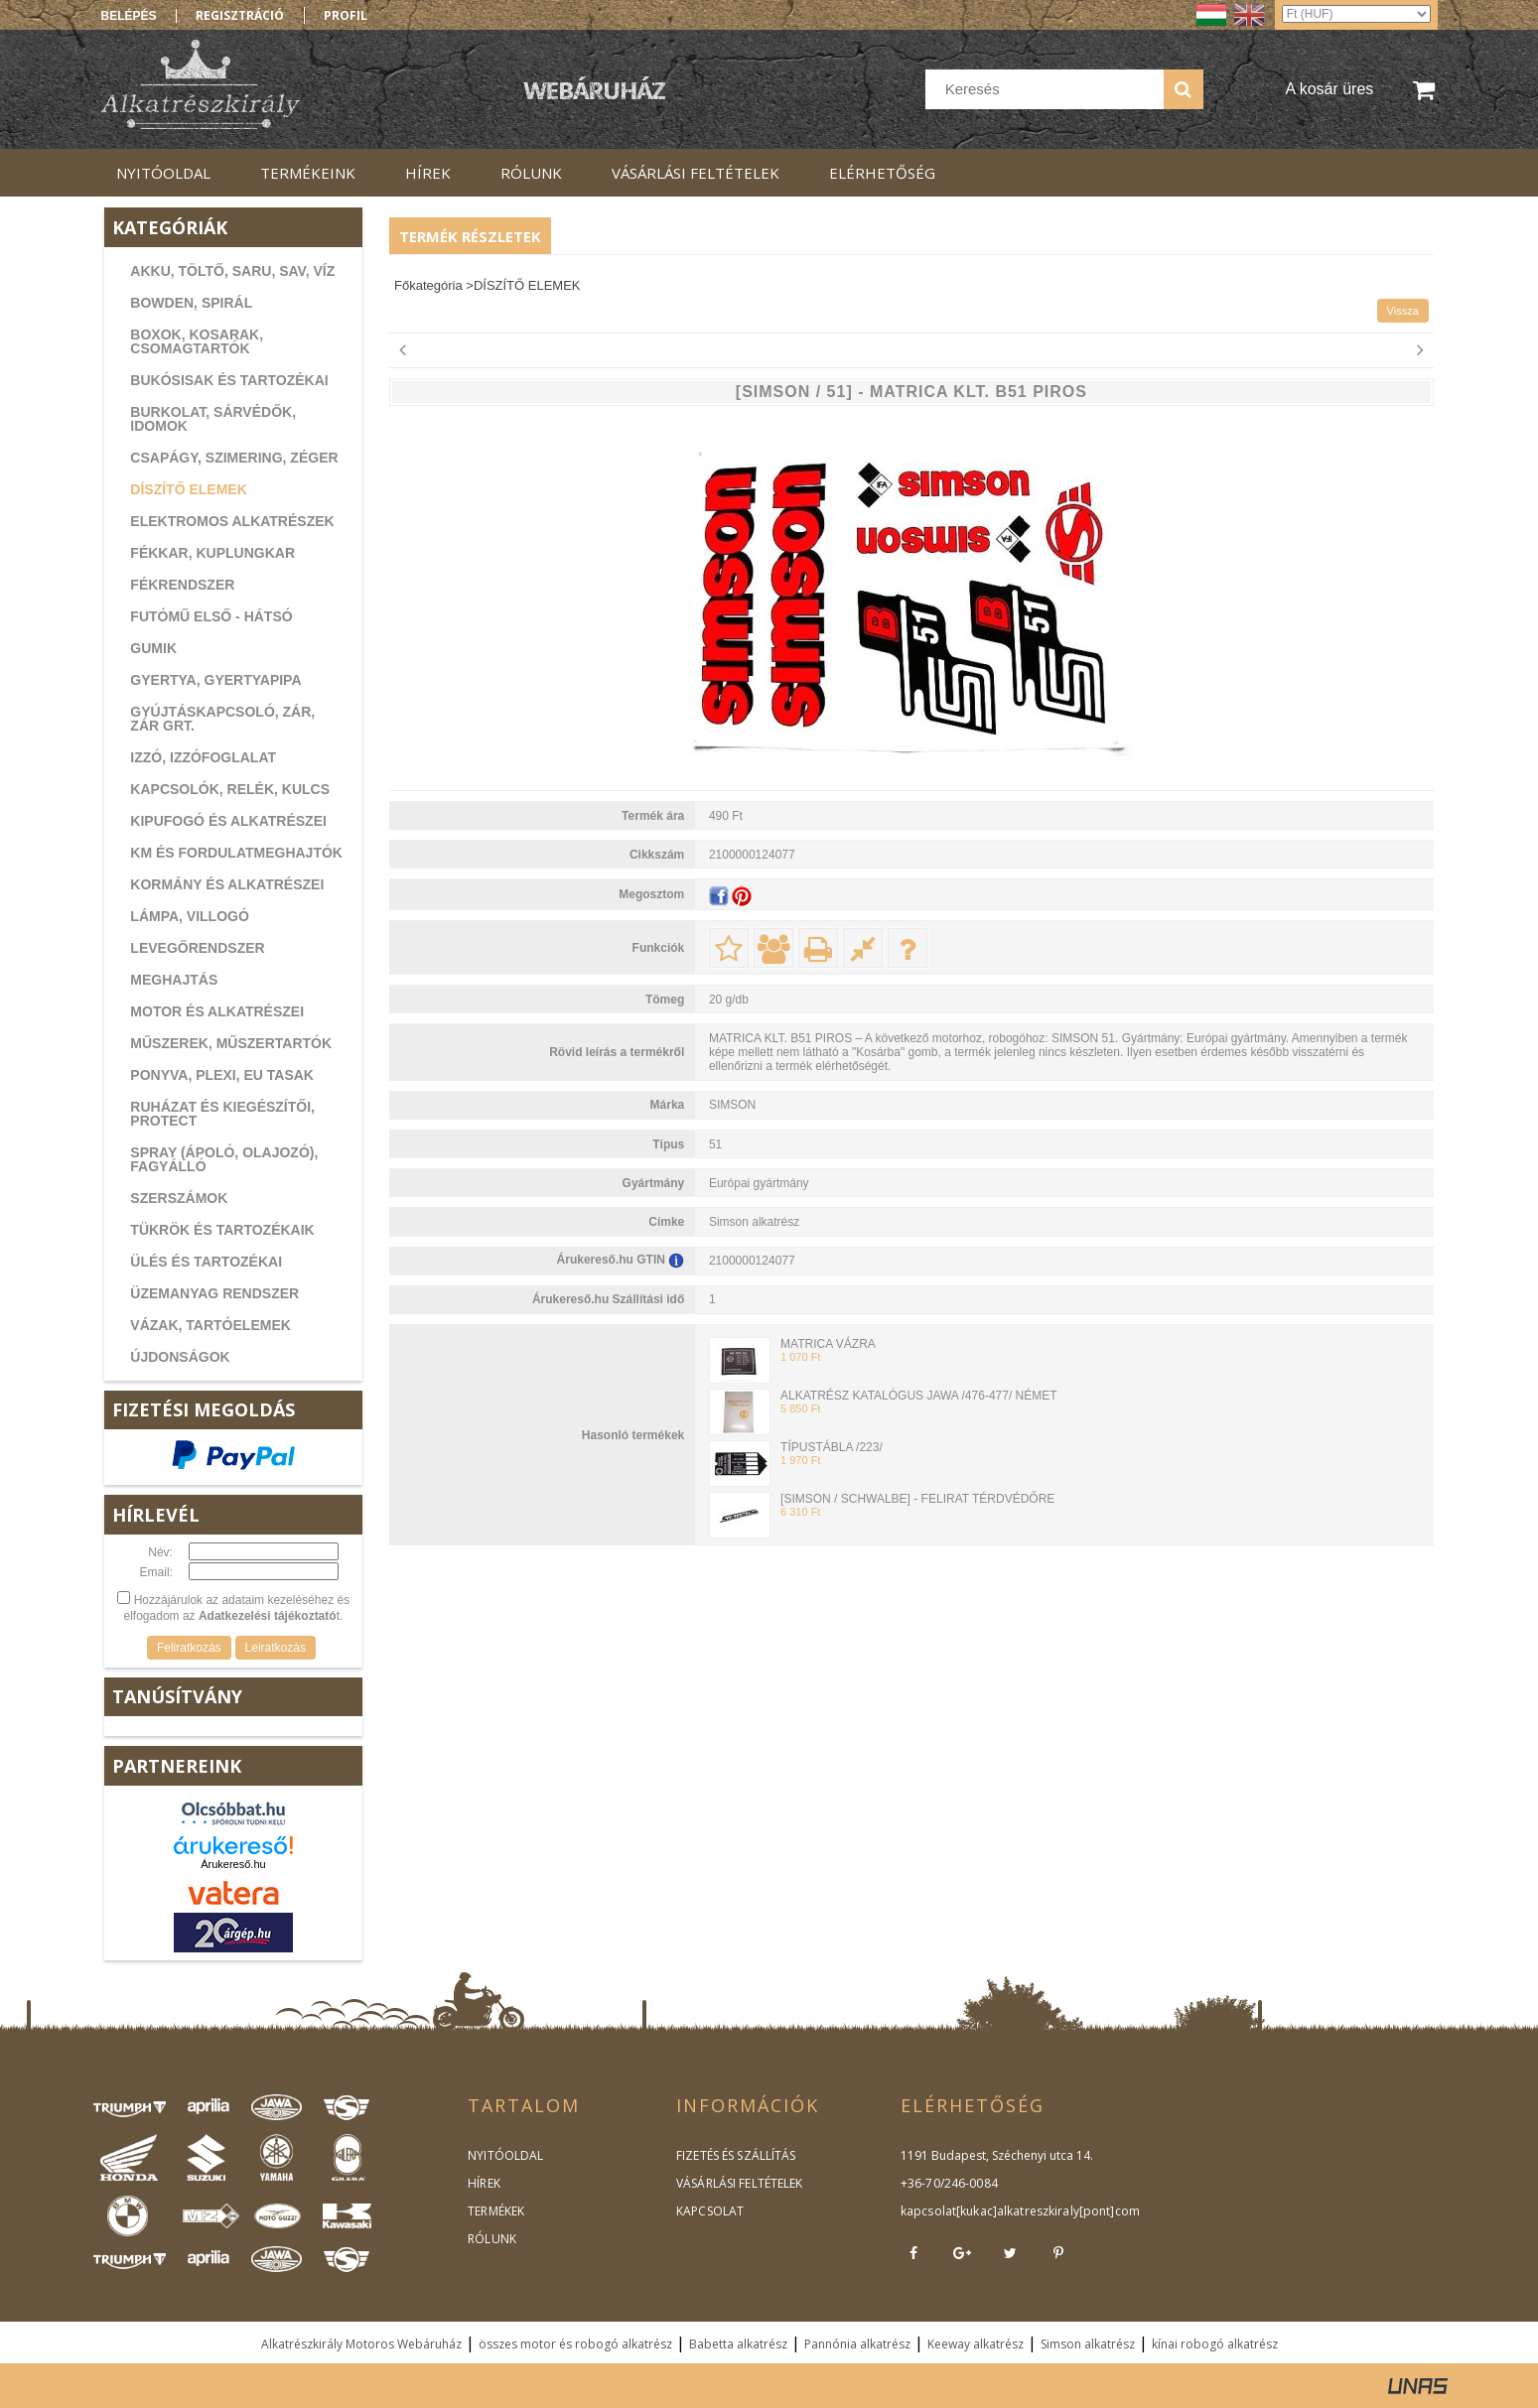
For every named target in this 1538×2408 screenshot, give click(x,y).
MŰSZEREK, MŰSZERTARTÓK (231, 1043)
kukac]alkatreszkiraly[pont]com (1047, 2211)
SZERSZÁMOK (178, 1198)
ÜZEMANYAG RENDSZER (214, 1293)
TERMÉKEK (495, 2211)
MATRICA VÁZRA (828, 1344)
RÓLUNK (491, 2238)
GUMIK (153, 648)
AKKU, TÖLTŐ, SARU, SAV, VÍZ (232, 271)
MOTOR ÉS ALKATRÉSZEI (217, 1011)
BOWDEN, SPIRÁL (191, 303)
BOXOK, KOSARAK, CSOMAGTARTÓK (196, 341)
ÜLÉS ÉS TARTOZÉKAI (206, 1262)
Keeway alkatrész (975, 2344)
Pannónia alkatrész (857, 2344)
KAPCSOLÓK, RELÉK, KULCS (230, 789)
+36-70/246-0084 (948, 2183)
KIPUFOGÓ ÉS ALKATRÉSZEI (228, 821)
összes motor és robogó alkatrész (575, 2344)
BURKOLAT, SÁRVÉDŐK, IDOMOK (213, 419)
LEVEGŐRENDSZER (197, 948)
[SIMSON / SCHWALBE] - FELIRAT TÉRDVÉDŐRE (917, 1499)
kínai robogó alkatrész (1215, 2344)
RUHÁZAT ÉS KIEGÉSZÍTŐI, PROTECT (222, 1114)
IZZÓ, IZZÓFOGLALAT (203, 757)
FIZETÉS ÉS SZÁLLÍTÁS (734, 2155)
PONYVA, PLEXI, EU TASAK (222, 1075)
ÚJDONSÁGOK (179, 1357)
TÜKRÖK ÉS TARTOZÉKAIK (222, 1230)
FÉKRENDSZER (182, 585)
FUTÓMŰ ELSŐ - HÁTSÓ (211, 616)
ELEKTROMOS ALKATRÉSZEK (232, 521)
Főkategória (428, 285)
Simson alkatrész (1088, 2344)
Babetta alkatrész (738, 2344)
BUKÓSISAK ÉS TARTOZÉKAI (229, 380)
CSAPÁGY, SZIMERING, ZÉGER (234, 458)
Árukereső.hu (233, 1864)
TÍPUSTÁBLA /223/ (831, 1447)
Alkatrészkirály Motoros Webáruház (361, 2344)
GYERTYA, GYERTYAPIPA (215, 680)
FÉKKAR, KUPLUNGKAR (212, 553)
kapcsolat (928, 2211)
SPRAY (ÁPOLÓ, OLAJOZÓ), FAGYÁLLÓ (224, 1159)
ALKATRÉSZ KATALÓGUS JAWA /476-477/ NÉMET (918, 1396)
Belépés (129, 16)
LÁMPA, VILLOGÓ (189, 916)
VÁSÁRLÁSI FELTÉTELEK (738, 2183)
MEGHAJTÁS (173, 980)
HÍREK (483, 2183)
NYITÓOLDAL (505, 2155)
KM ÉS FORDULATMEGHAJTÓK (236, 853)
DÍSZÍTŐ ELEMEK (188, 489)
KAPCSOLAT (709, 2211)
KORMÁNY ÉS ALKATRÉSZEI (227, 884)
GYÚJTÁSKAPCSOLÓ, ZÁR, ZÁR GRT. (222, 719)
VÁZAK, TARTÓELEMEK (210, 1325)
